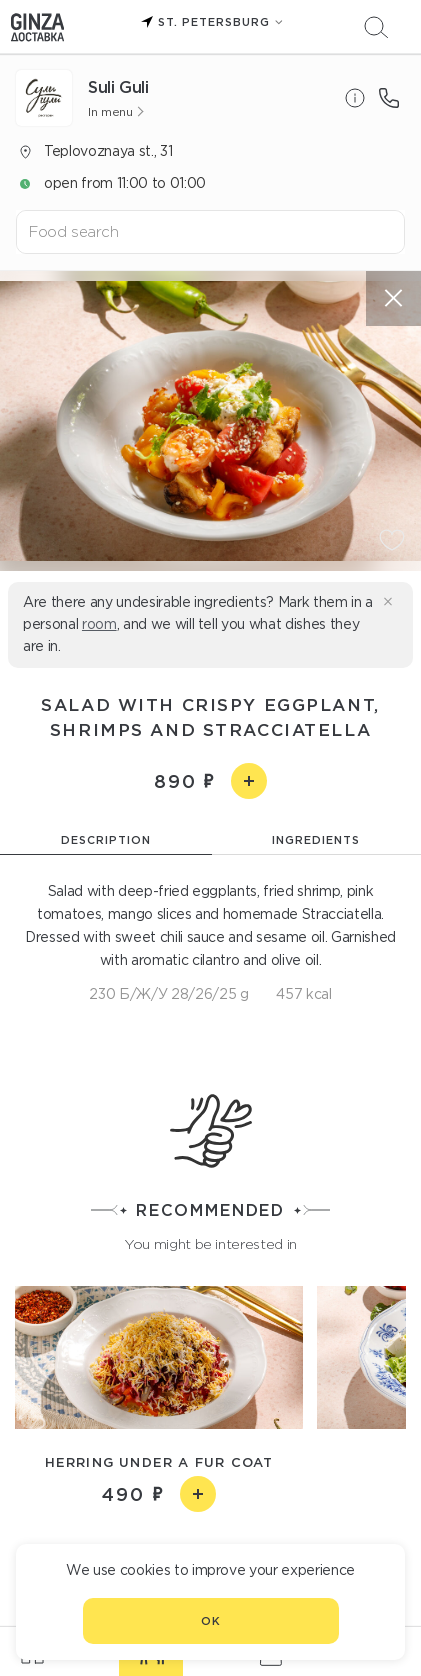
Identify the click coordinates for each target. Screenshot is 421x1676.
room (99, 624)
